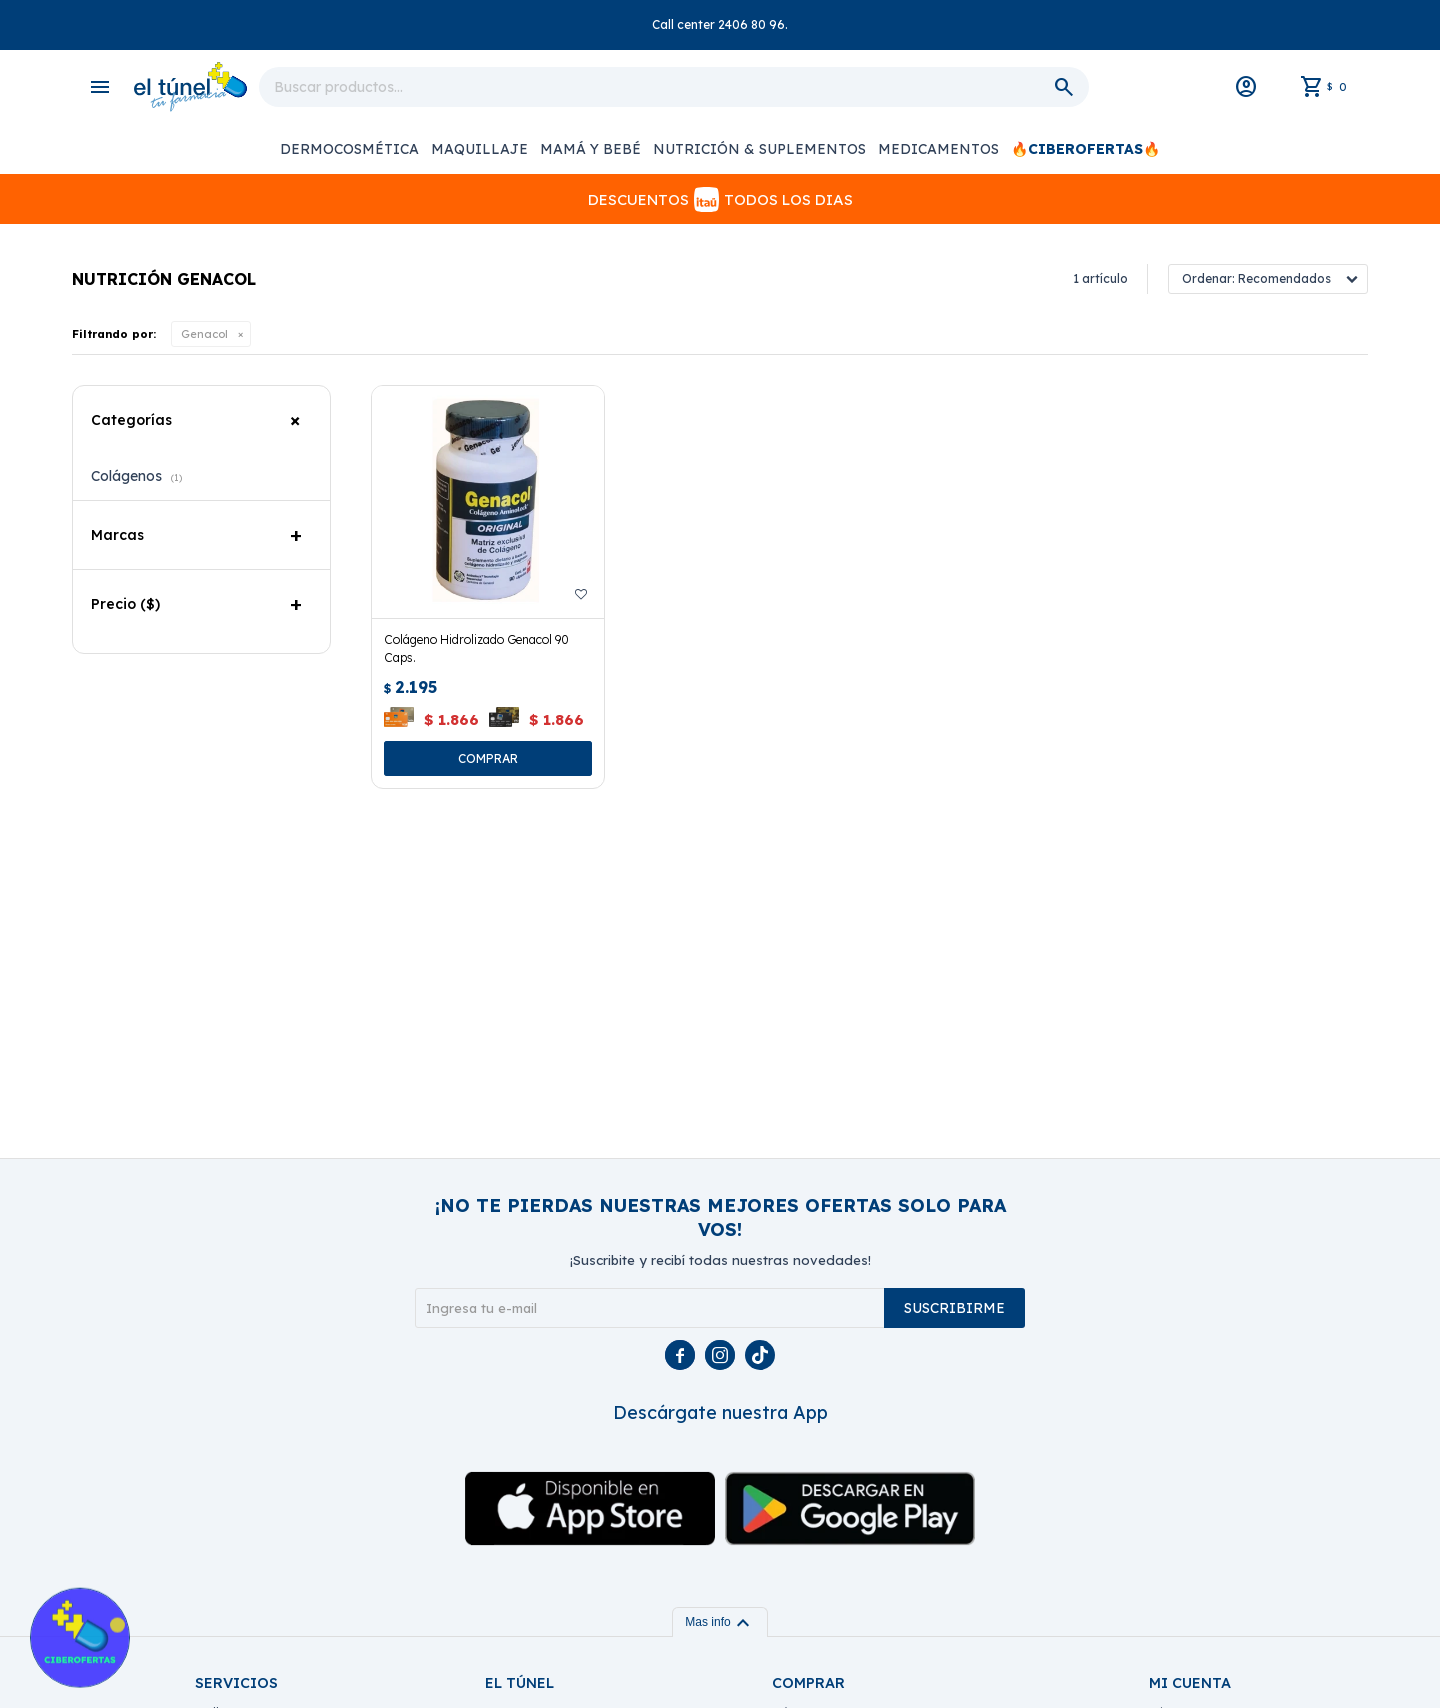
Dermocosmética (349, 149)
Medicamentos (938, 149)
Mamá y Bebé (590, 149)
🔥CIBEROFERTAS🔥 (1085, 149)
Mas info (719, 1622)
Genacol (204, 334)
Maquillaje (479, 149)
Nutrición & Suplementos (759, 149)
